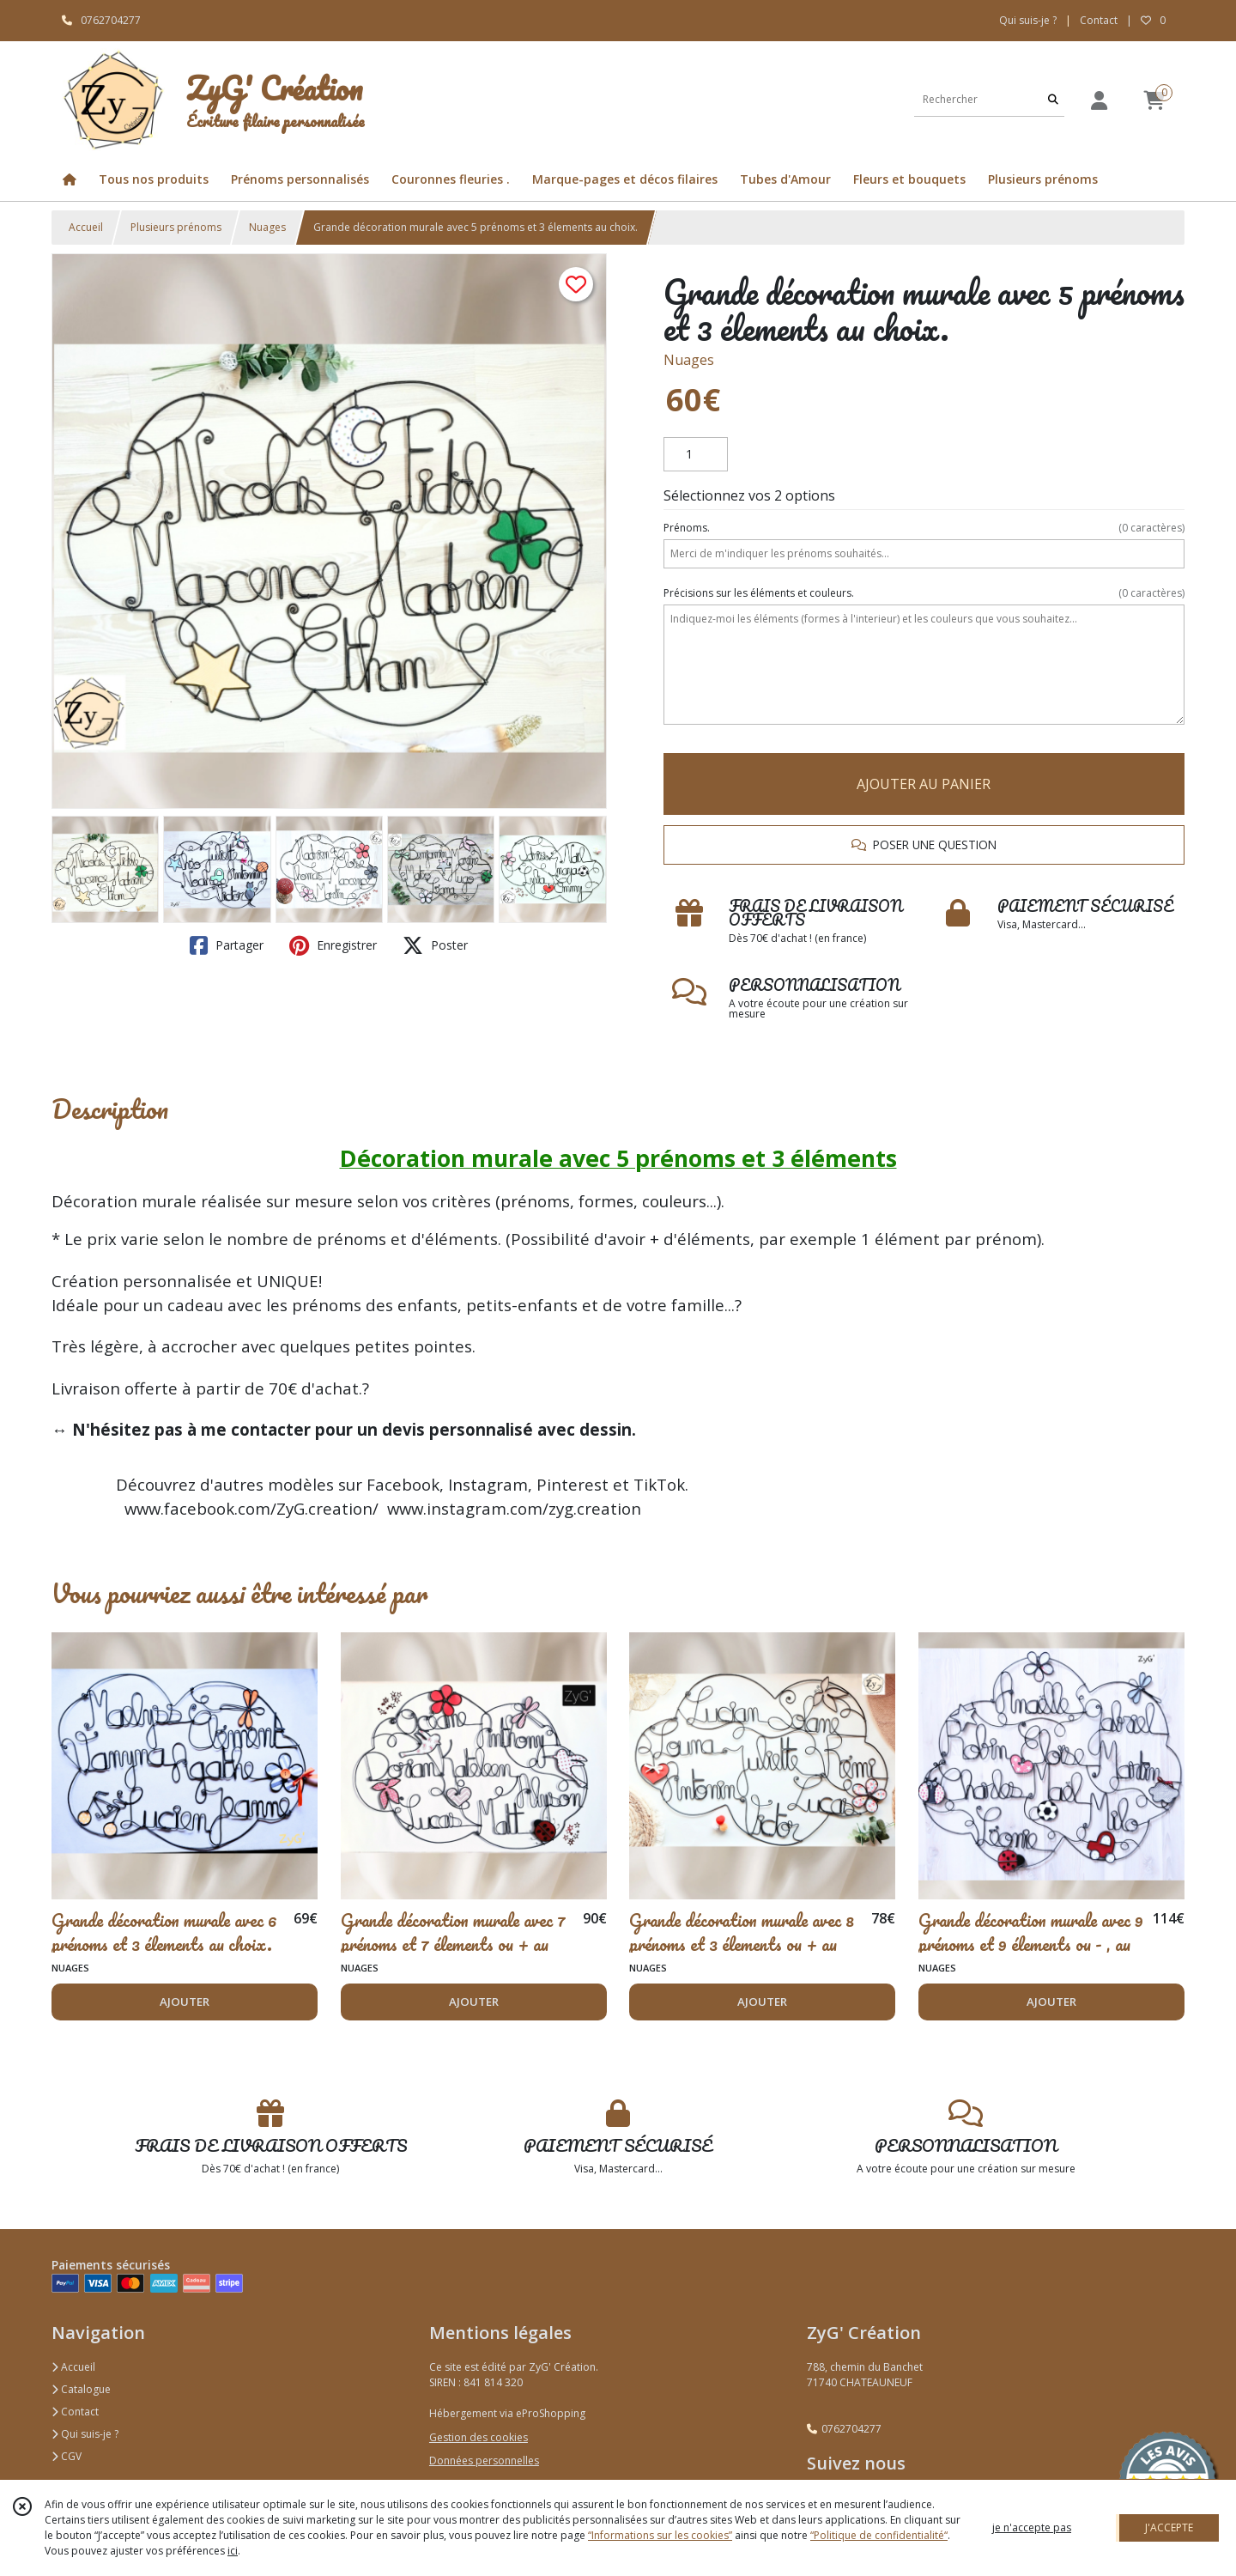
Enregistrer (333, 945)
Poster (435, 945)
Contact (1099, 20)
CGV (67, 2456)
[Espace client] (1098, 100)
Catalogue (81, 2389)
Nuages (267, 227)
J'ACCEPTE (1169, 2527)
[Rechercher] (1053, 99)
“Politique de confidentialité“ (879, 2535)
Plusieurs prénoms (175, 227)
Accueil (86, 227)
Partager (227, 945)
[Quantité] (695, 454)
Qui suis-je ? (85, 2434)
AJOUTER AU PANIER (924, 784)
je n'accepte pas (1031, 2527)
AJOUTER (184, 2001)
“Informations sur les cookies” (660, 2535)
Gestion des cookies (478, 2437)
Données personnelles (484, 2460)
